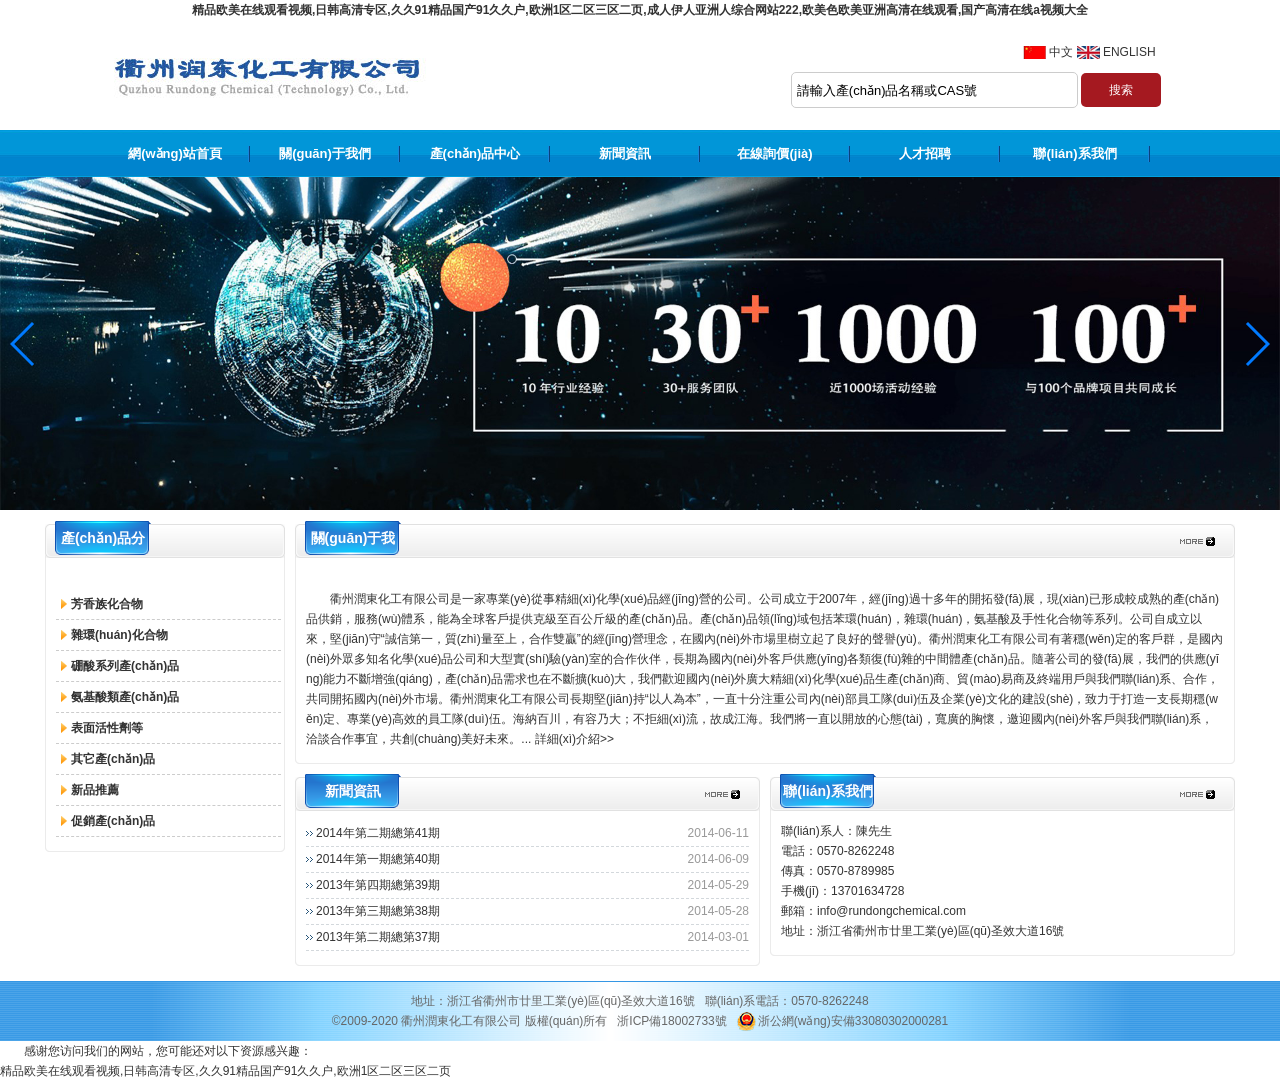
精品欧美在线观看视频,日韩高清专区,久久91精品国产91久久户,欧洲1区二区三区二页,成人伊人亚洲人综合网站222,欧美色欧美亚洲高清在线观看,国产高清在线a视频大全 (640, 10)
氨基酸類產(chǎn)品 (125, 697)
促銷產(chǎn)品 (113, 821)
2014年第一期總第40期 (378, 859)
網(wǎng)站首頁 (175, 153)
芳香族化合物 (107, 604)
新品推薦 (95, 790)
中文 (1061, 52)
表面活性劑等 (107, 728)
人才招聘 (925, 153)
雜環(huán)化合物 (119, 635)
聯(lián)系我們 (1074, 153)
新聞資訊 (625, 153)
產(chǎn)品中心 (475, 153)
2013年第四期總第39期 (378, 885)
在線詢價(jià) (774, 153)
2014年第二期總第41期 (378, 833)
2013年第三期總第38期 (378, 911)
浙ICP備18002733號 (671, 1021)
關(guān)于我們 (325, 153)
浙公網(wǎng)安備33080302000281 (842, 1021)
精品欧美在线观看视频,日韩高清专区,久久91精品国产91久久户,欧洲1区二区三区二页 (225, 1071)
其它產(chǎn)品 (113, 759)
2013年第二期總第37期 (378, 937)
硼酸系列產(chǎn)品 (125, 666)
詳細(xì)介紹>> (574, 739)
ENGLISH (1129, 52)
